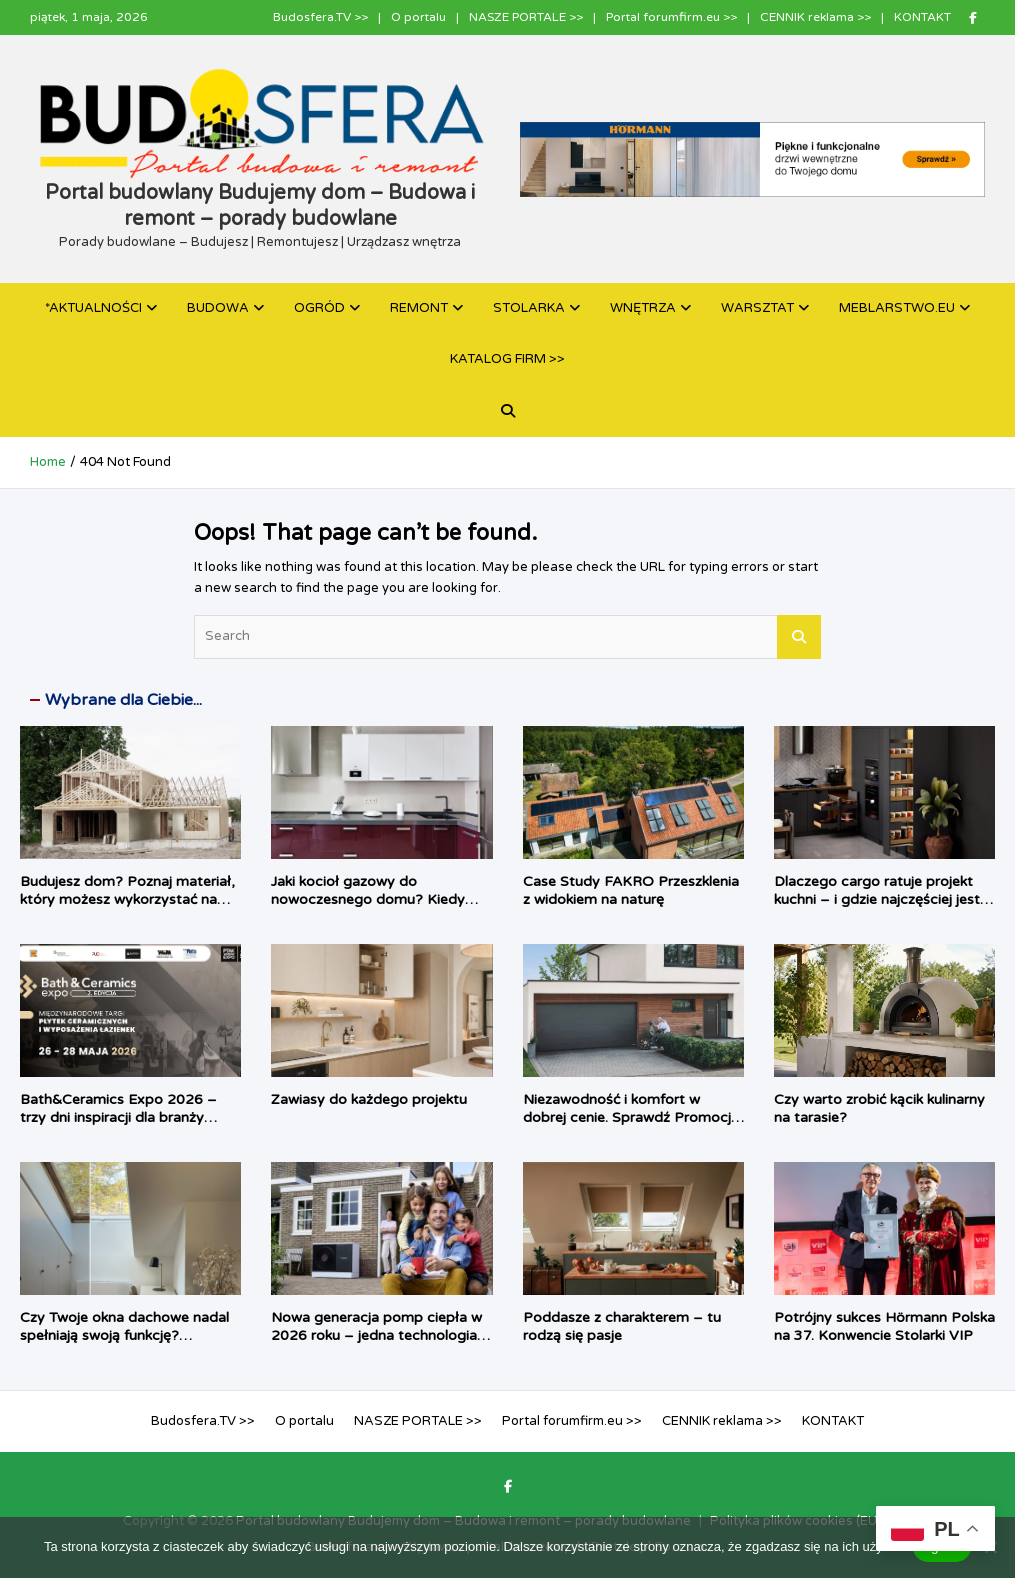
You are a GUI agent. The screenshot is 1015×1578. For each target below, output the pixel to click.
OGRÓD (319, 308)
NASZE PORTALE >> (526, 17)
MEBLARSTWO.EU (897, 308)
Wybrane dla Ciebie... (123, 700)
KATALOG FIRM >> (507, 359)
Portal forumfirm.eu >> (671, 17)
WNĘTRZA (643, 308)
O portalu (418, 17)
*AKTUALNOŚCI (93, 308)
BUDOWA (218, 308)
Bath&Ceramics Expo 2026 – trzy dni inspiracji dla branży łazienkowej (118, 1117)
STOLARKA (529, 308)
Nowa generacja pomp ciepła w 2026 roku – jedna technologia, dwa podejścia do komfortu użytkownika (376, 1345)
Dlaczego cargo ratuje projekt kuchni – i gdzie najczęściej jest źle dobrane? (877, 899)
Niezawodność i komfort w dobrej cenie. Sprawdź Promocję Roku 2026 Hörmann (631, 1117)
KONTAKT (922, 17)
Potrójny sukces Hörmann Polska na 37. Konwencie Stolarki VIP (884, 1326)
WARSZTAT (757, 308)
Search (799, 637)
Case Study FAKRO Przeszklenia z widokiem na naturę (631, 890)
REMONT (419, 308)
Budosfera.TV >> (320, 17)
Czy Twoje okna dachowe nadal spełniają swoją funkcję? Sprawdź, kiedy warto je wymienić (124, 1345)
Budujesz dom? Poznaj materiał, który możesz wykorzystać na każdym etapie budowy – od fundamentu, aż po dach (127, 909)
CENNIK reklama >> (815, 17)
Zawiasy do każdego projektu (369, 1099)
